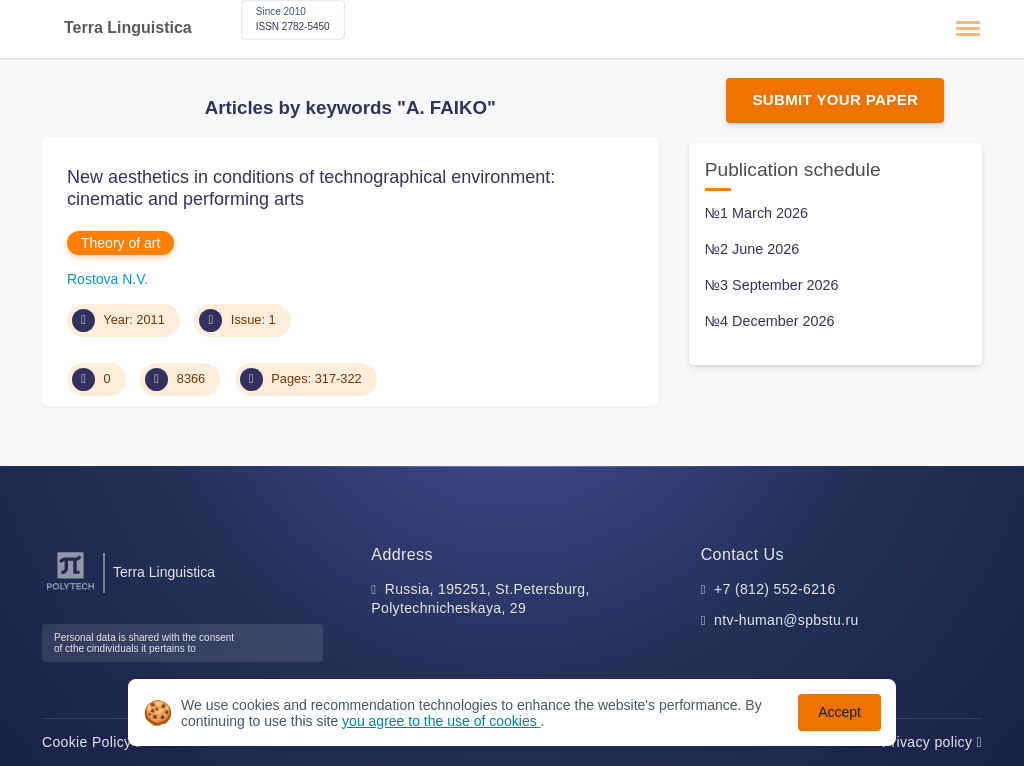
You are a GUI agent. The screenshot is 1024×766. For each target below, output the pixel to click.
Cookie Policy (91, 742)
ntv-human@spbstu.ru (786, 620)
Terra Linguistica (128, 27)
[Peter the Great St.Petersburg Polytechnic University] (70, 590)
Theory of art (120, 243)
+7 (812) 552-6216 (775, 589)
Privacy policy (932, 742)
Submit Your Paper (835, 99)
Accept (839, 712)
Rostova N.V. (107, 279)
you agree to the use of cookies (441, 721)
